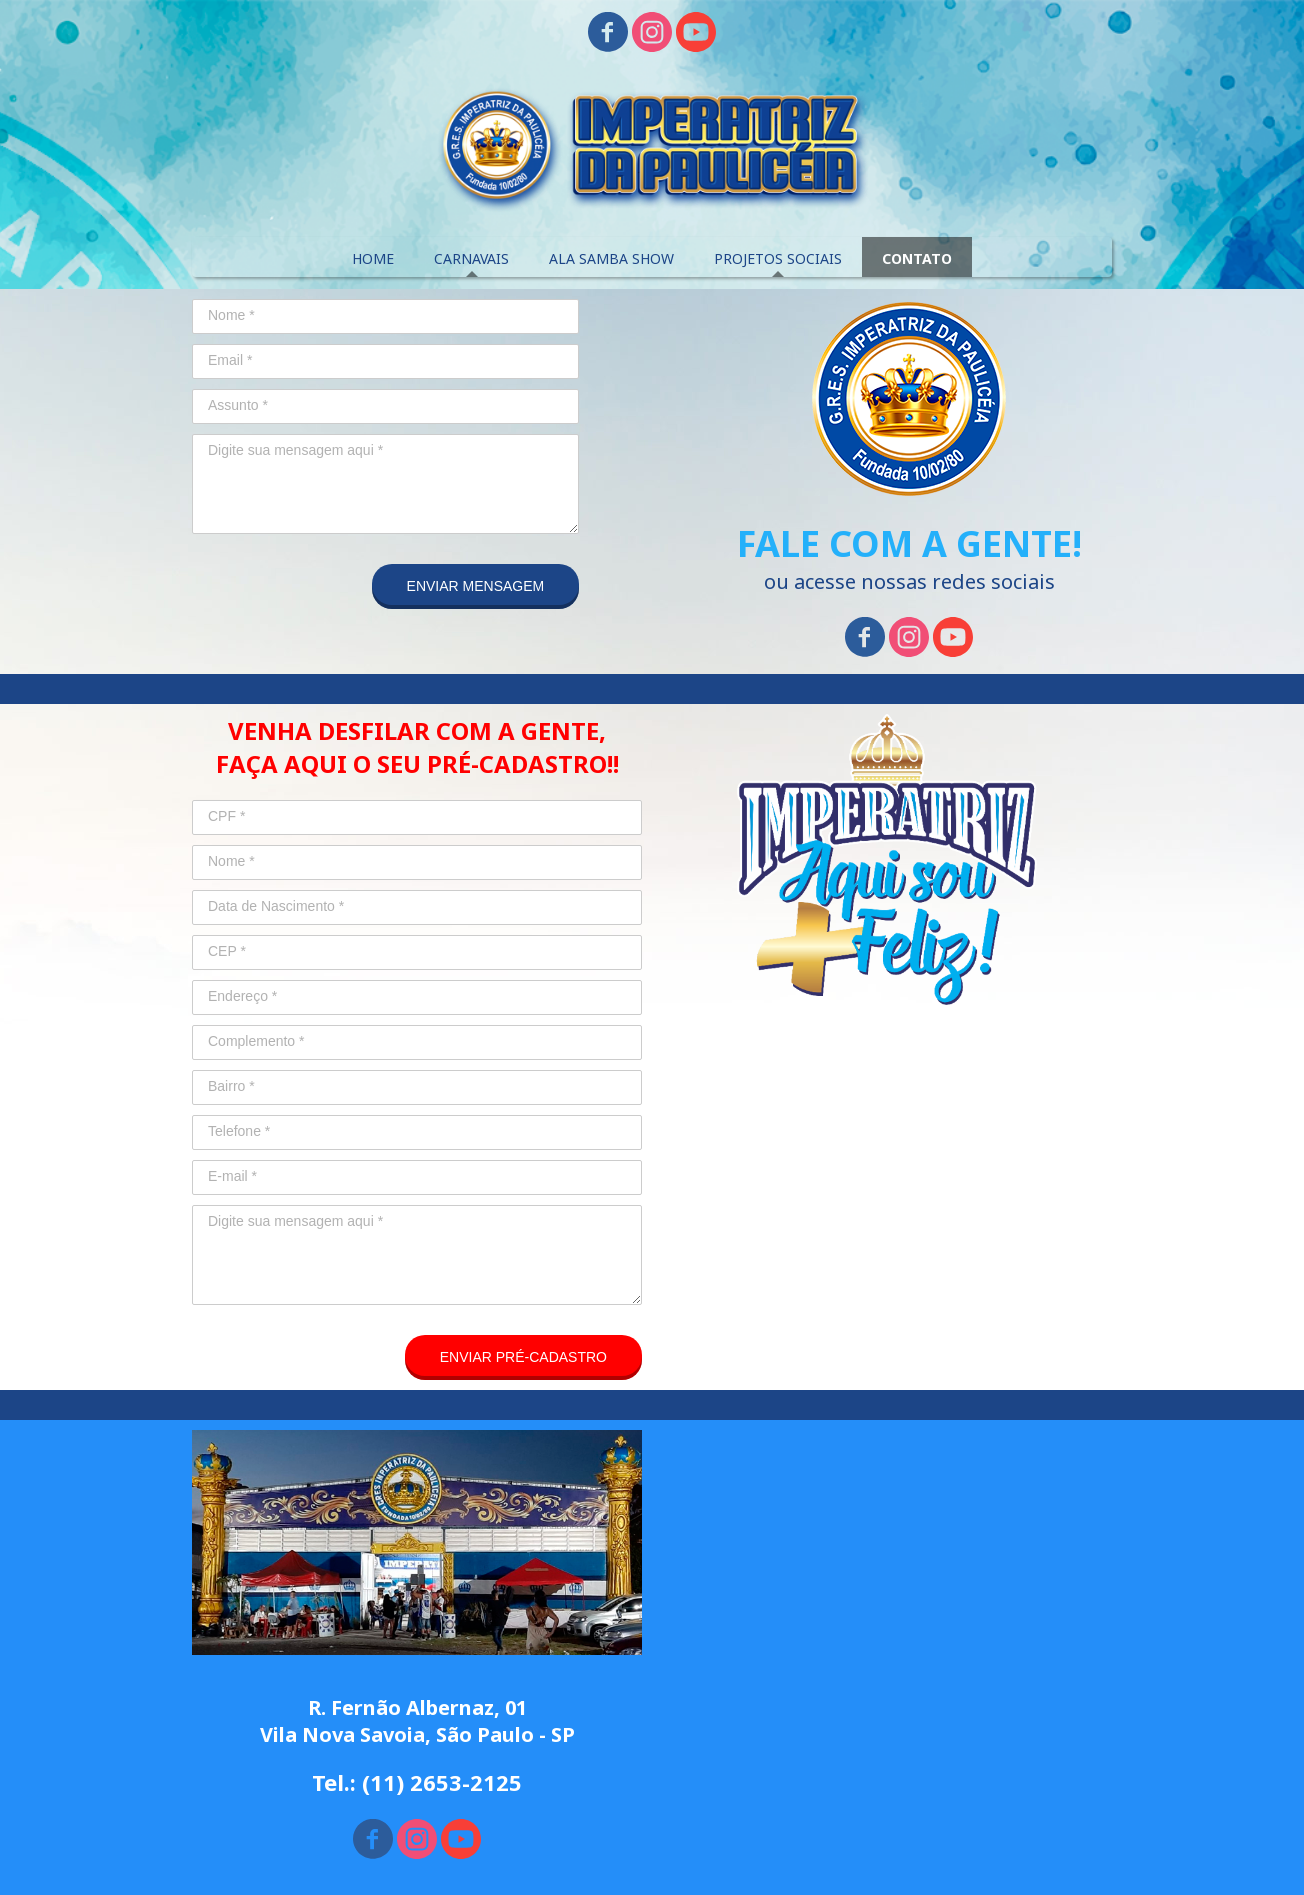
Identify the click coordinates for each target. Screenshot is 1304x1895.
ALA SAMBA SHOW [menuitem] (611, 258)
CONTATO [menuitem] (917, 258)
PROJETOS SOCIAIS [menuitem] (778, 258)
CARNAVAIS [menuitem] (471, 258)
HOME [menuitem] (373, 258)
